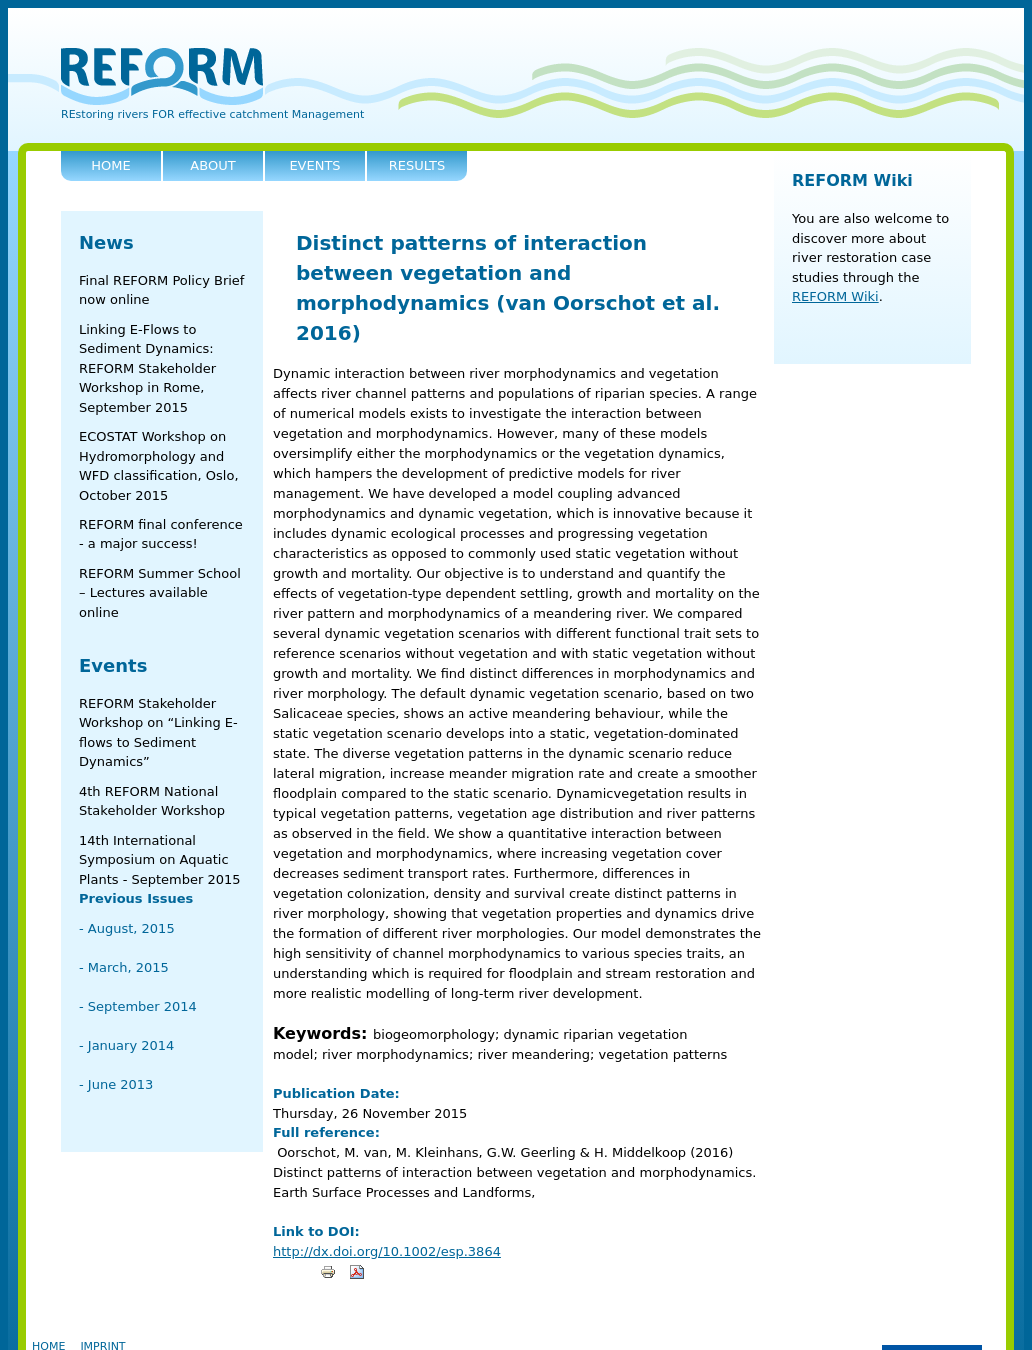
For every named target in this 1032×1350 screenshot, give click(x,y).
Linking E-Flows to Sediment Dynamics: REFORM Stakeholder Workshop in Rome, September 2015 (147, 368)
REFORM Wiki (852, 180)
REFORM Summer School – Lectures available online (160, 593)
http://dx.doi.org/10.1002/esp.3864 (387, 1251)
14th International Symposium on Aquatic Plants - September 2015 (160, 860)
